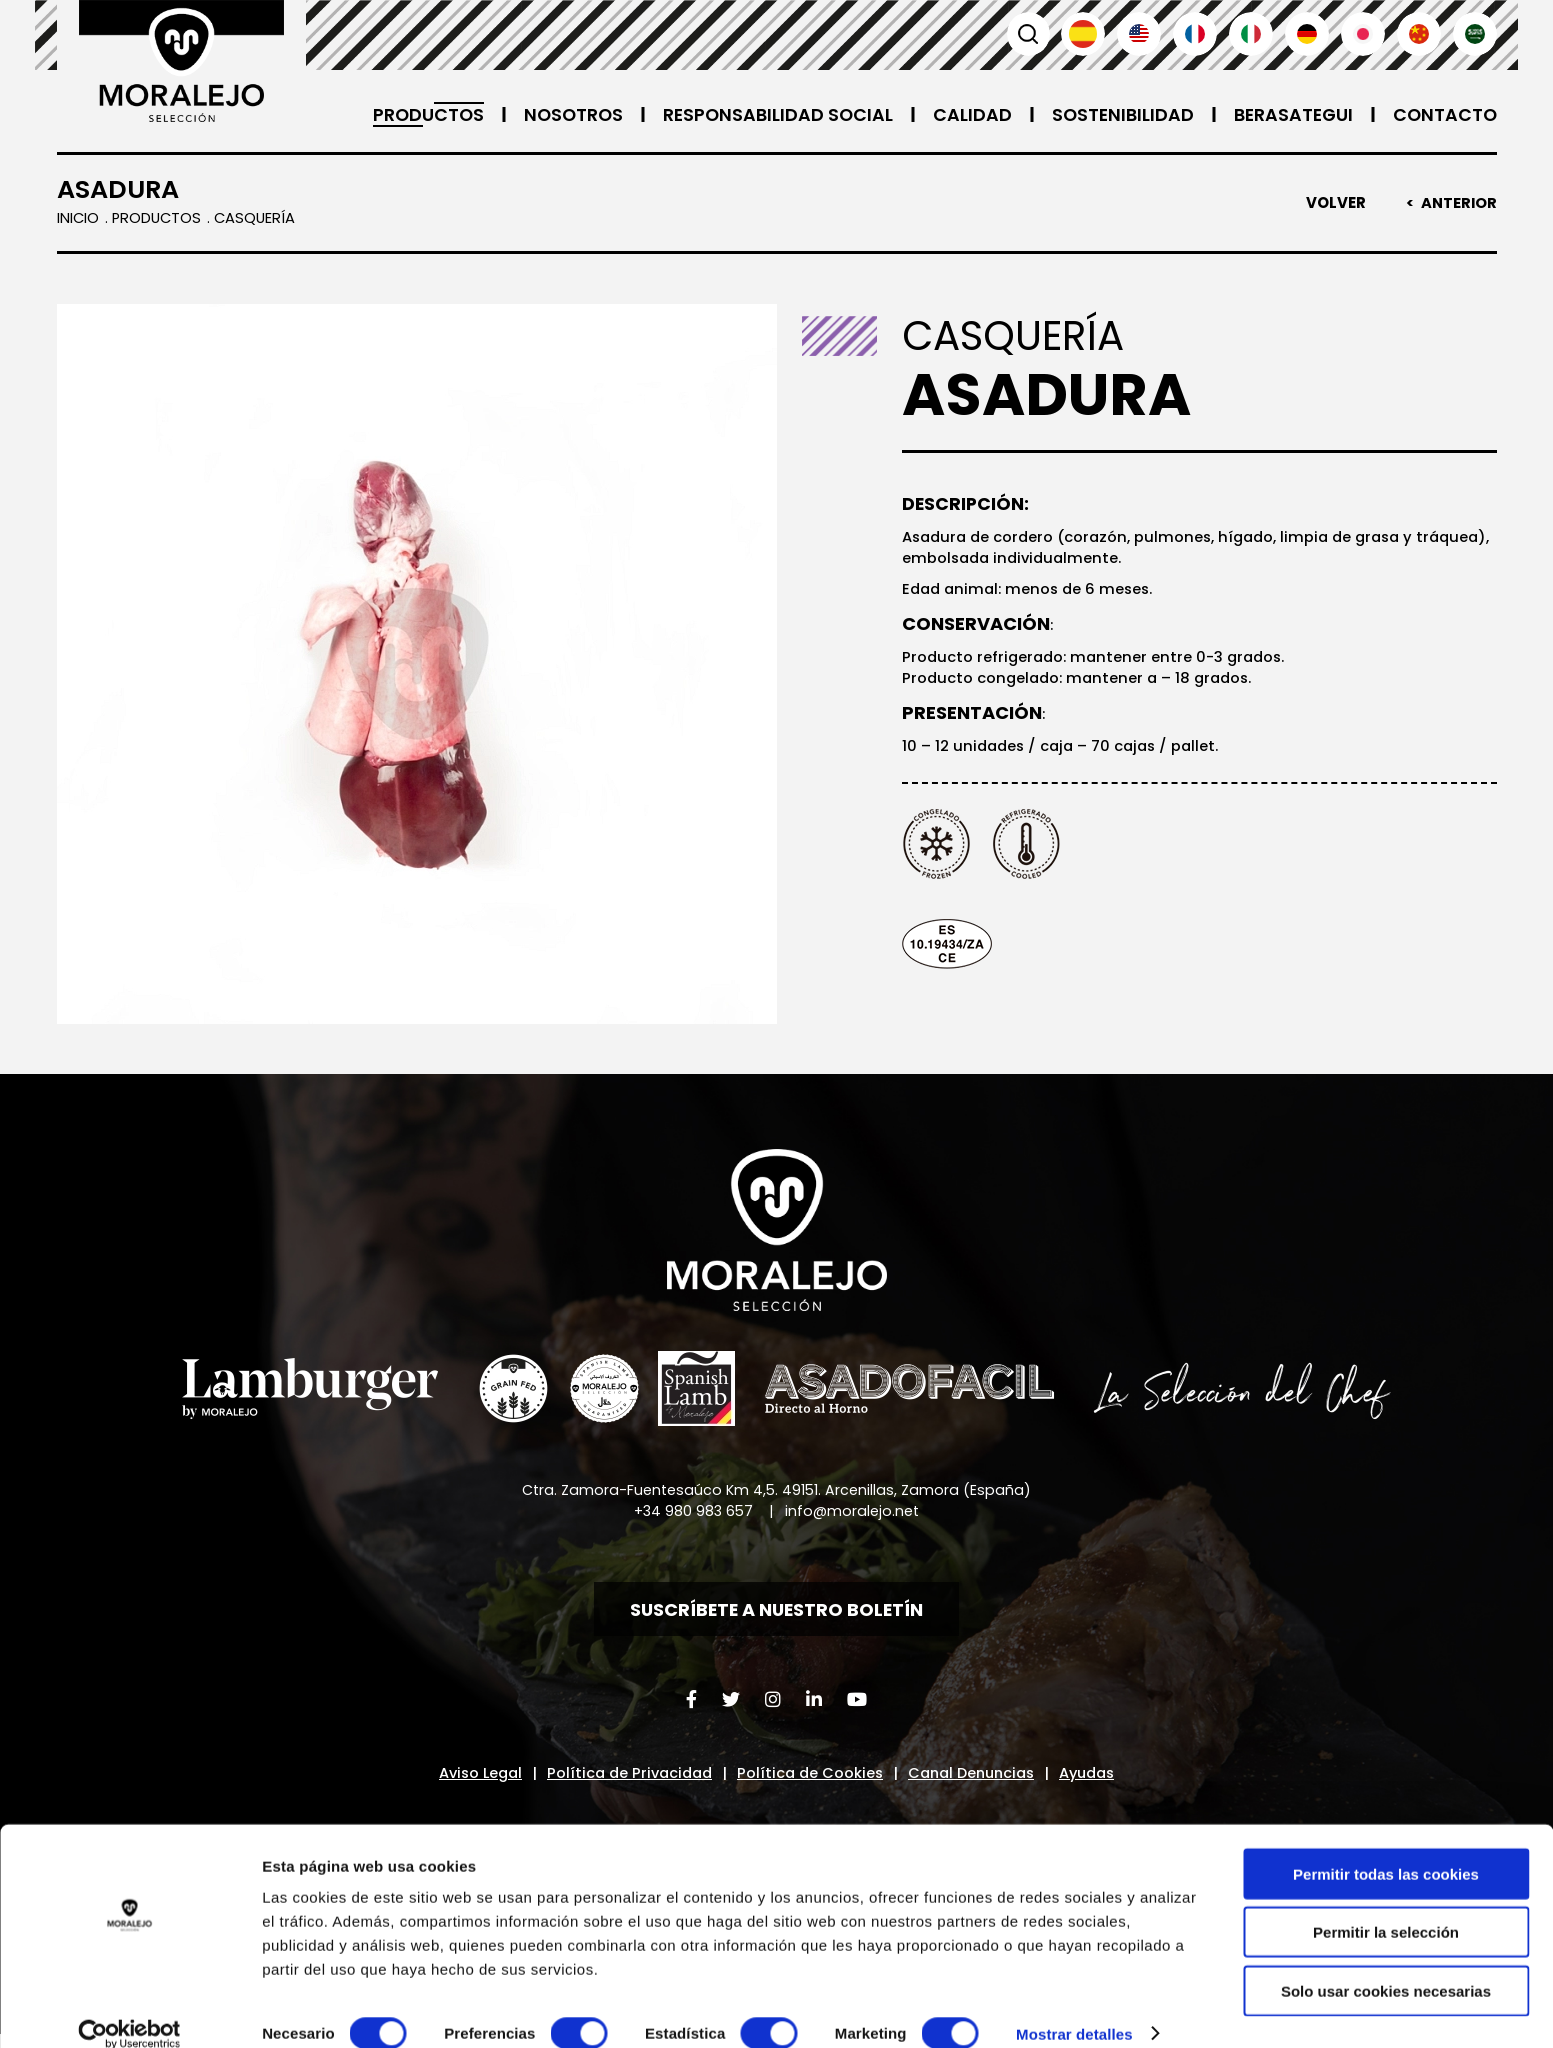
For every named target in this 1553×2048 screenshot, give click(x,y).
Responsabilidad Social (769, 114)
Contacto (1444, 114)
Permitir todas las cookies (1386, 1848)
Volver (1334, 203)
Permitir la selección (1386, 1907)
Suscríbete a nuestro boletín (777, 1613)
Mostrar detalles (1074, 2008)
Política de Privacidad (624, 1780)
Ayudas (1099, 1780)
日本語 (1363, 34)
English (1139, 34)
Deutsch (1307, 34)
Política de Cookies (809, 1780)
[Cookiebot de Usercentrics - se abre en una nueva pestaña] (129, 2009)
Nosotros (562, 114)
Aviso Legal (469, 1780)
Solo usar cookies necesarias (1386, 1965)
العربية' (1475, 34)
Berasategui (1290, 114)
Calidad (965, 114)
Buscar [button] (1027, 34)
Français (1195, 34)
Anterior (1458, 203)
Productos (414, 114)
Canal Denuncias (976, 1780)
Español (1083, 34)
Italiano (1251, 34)
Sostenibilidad (1117, 114)
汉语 (1419, 34)
